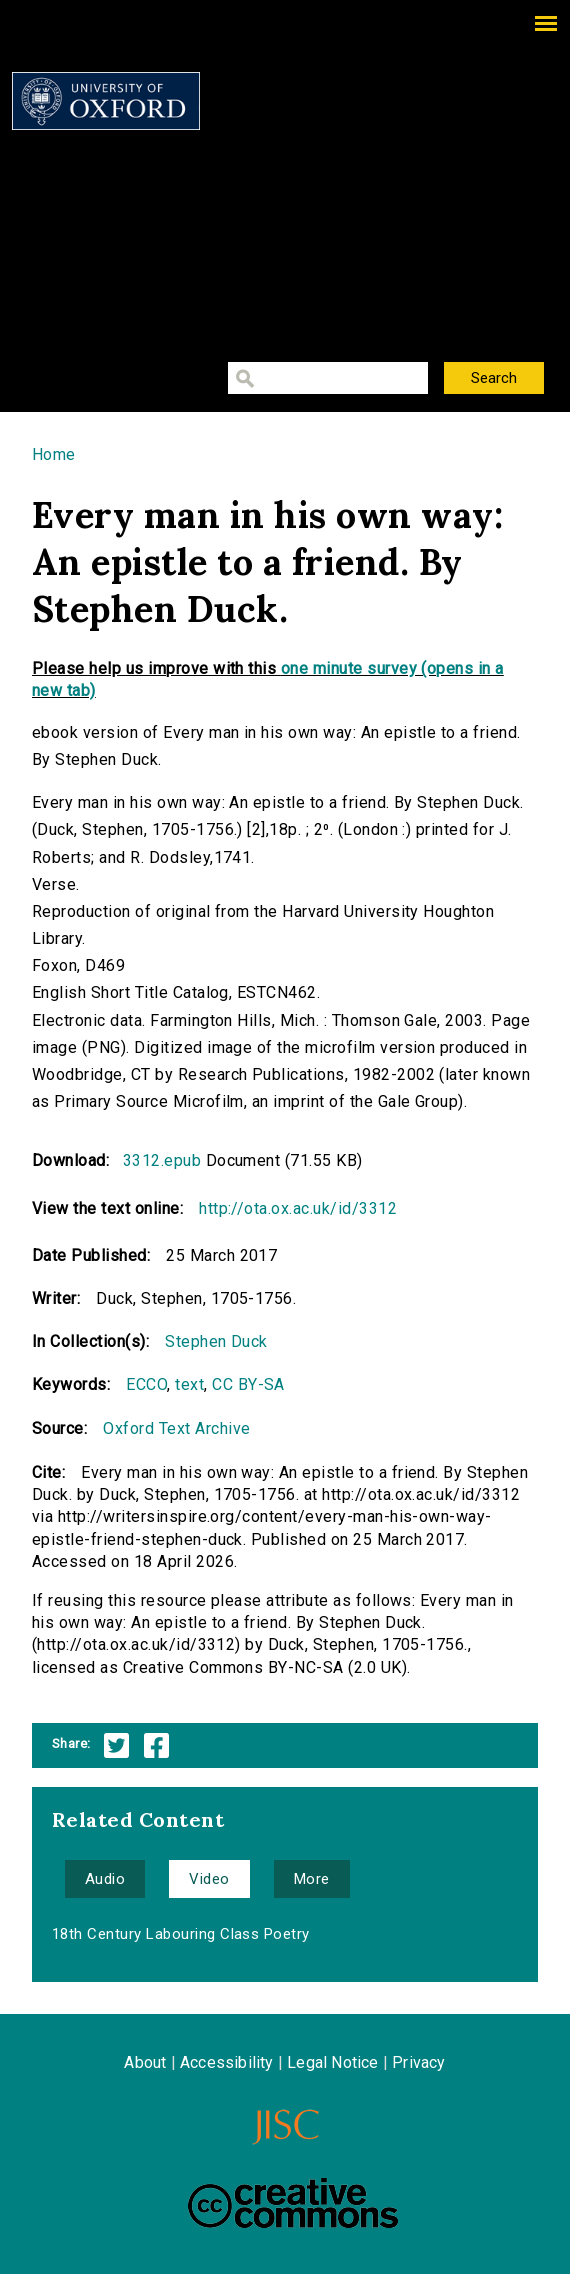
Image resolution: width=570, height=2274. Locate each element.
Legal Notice (332, 2062)
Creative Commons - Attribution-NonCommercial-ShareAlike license (293, 2203)
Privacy (418, 2062)
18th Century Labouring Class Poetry (181, 1934)
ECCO (146, 1384)
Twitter (116, 1745)
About (145, 2062)
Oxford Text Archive (176, 1428)
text (189, 1384)
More (312, 1879)
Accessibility (227, 2062)
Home (54, 454)
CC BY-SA (248, 1384)
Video (209, 1879)
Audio (105, 1879)
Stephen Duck (216, 1341)
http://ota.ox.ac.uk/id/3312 (298, 1208)
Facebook (156, 1745)
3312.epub (162, 1160)
